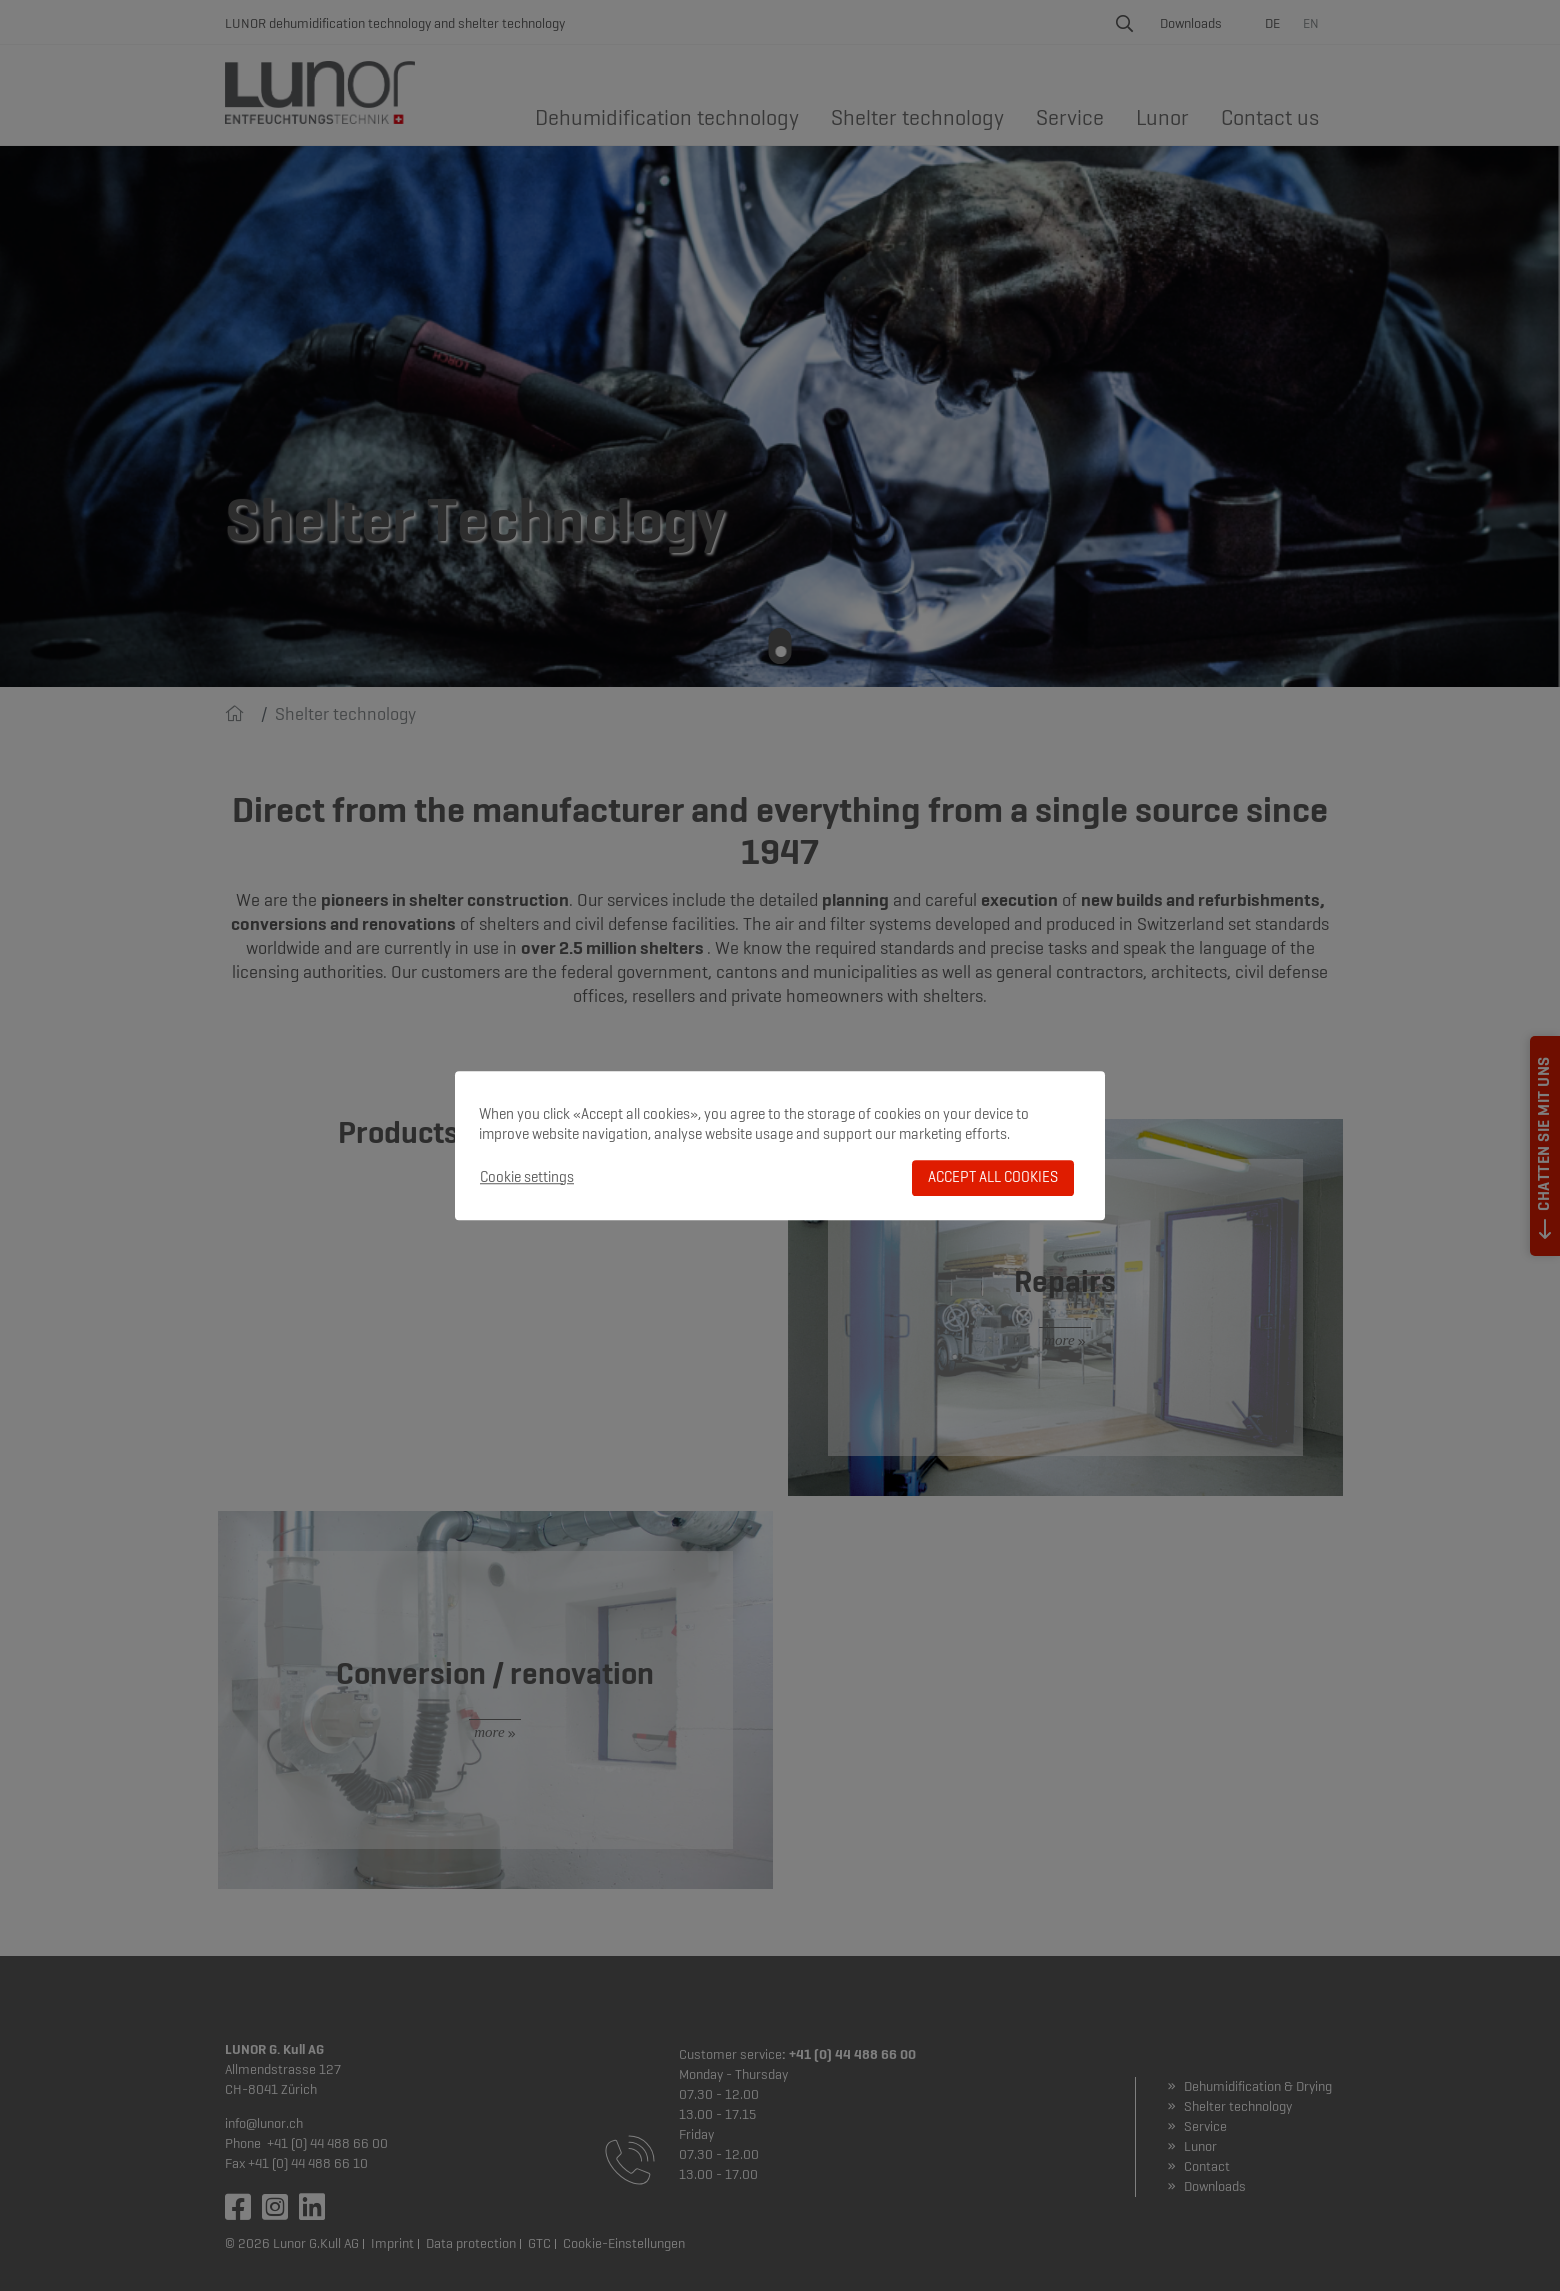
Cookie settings (527, 1177)
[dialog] (780, 1146)
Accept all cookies (993, 1177)
